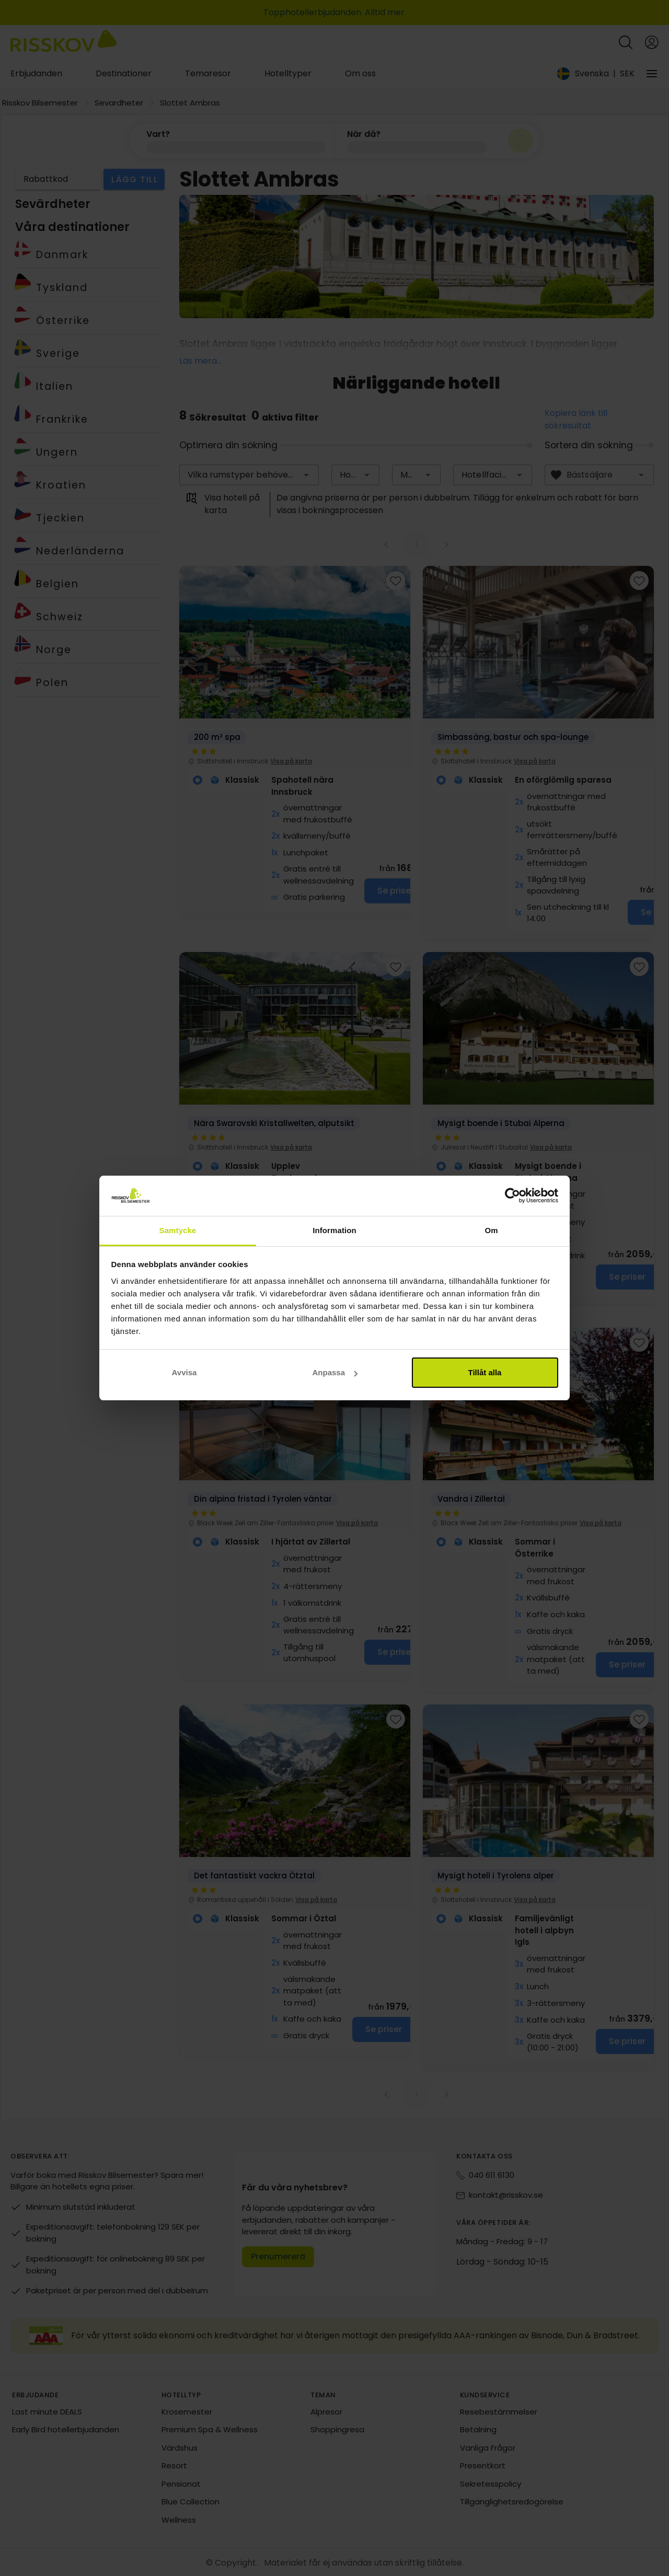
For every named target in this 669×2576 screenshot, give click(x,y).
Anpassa (334, 1372)
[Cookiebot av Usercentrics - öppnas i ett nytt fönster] (512, 1196)
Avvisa (184, 1372)
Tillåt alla (485, 1372)
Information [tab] (334, 1230)
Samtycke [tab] (178, 1230)
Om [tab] (491, 1230)
